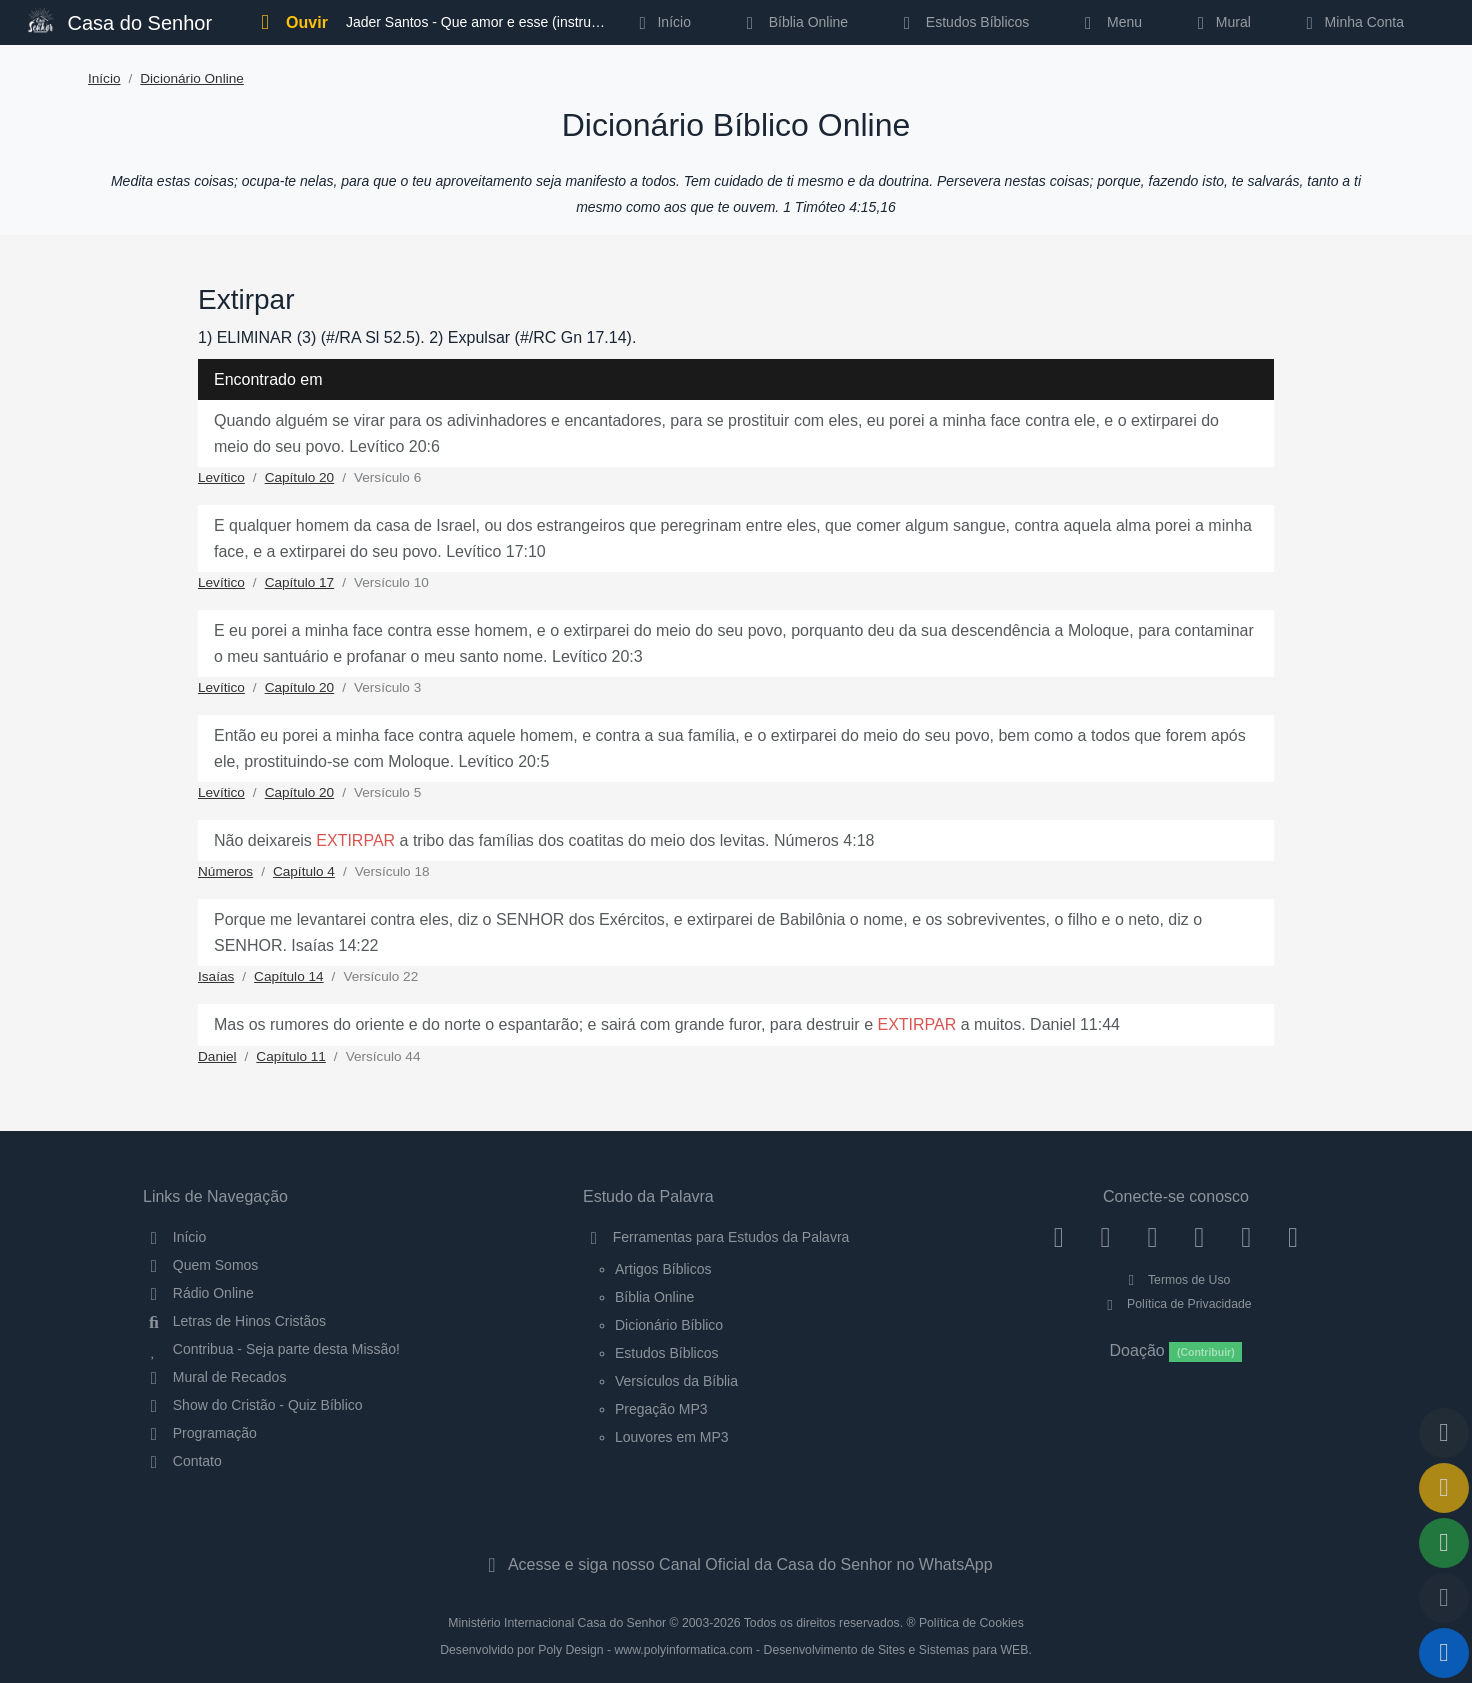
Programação (200, 1433)
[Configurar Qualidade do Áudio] (1444, 1598)
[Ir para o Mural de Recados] (1444, 1488)
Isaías (216, 976)
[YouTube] (1199, 1237)
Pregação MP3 (661, 1409)
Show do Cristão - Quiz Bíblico (253, 1405)
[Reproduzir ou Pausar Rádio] (1444, 1653)
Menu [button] (1109, 22)
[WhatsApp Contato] (1246, 1237)
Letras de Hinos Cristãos (234, 1321)
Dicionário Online (192, 78)
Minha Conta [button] (1351, 22)
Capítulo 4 (304, 871)
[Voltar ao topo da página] (1444, 1433)
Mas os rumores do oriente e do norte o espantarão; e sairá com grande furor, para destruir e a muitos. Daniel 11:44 (667, 1024)
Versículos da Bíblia (676, 1381)
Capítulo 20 (300, 477)
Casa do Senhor (120, 20)
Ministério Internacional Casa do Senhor (557, 1623)
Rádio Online (198, 1293)
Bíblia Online (793, 22)
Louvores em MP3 (672, 1437)
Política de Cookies (971, 1623)
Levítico (221, 477)
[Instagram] (1105, 1237)
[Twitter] (1152, 1237)
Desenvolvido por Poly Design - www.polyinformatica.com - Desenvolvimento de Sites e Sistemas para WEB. (736, 1650)
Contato (182, 1461)
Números (225, 871)
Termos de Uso (1176, 1280)
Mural (1220, 22)
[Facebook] (1058, 1237)
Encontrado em (268, 379)
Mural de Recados (214, 1377)
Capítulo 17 (300, 582)
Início (104, 78)
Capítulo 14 (289, 976)
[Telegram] (1293, 1237)
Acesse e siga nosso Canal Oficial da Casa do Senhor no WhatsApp (735, 1564)
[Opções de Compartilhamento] (1444, 1543)
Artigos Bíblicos (663, 1269)
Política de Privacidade (1175, 1304)
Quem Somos (200, 1265)
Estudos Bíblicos (962, 22)
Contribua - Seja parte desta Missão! (271, 1349)
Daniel (217, 1056)
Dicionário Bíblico (669, 1325)
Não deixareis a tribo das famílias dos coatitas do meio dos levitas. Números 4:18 (544, 840)
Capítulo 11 (291, 1056)
